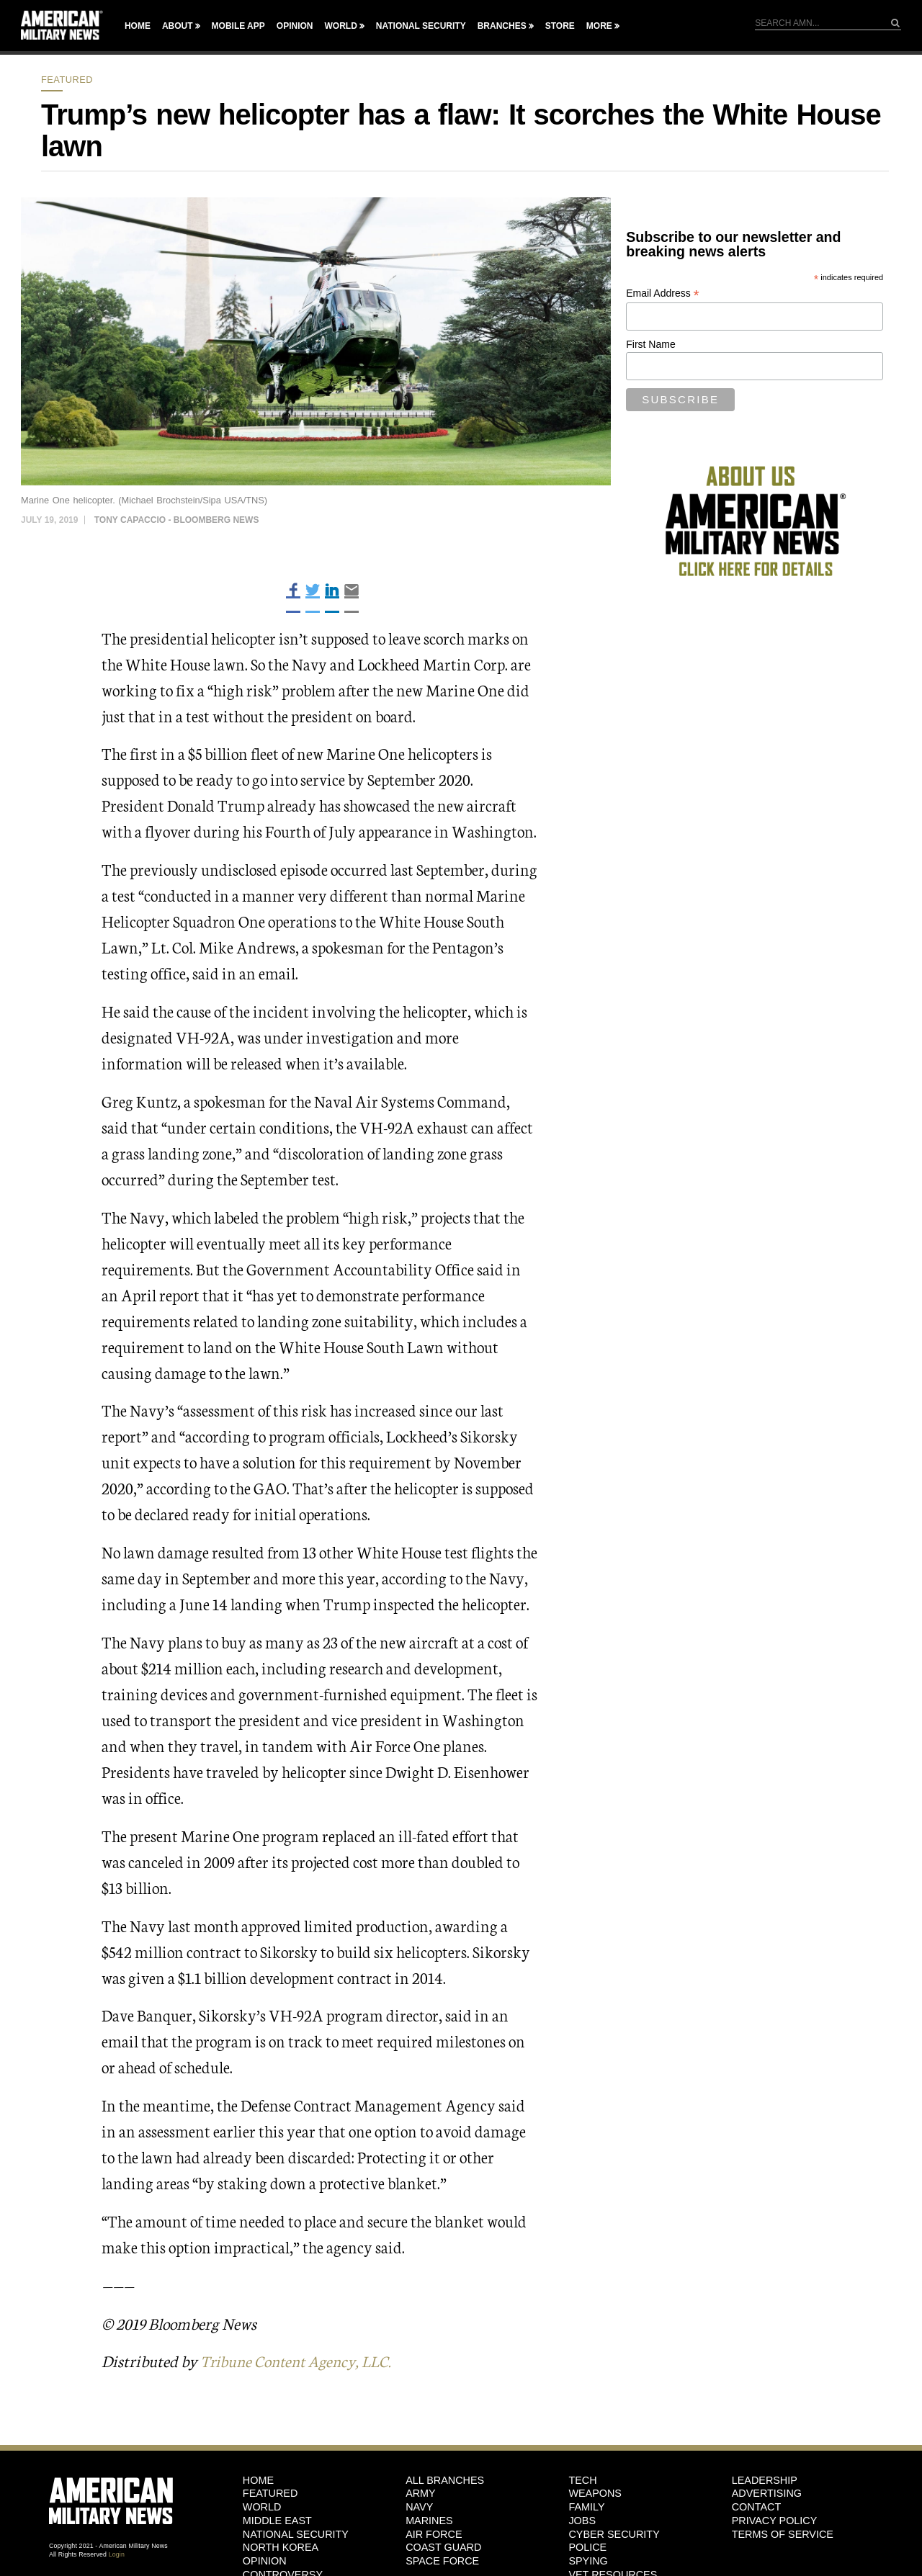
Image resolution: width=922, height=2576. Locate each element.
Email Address (662, 293)
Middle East (277, 2520)
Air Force (434, 2533)
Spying (587, 2561)
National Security (421, 26)
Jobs (582, 2520)
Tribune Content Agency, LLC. (300, 2360)
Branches (502, 26)
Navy (419, 2507)
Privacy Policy (775, 2520)
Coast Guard (443, 2547)
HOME (258, 2480)
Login (117, 2554)
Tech (582, 2480)
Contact (756, 2507)
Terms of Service (782, 2533)
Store (560, 26)
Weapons (595, 2493)
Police (587, 2547)
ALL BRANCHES (445, 2480)
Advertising (767, 2493)
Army (421, 2493)
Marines (429, 2520)
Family (586, 2507)
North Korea (280, 2547)
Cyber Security (613, 2533)
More (599, 26)
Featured (67, 79)
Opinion (295, 26)
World (340, 26)
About (177, 26)
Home (138, 26)
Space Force (442, 2561)
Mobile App (238, 26)
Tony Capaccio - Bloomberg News (176, 520)
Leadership (764, 2480)
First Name (650, 344)
